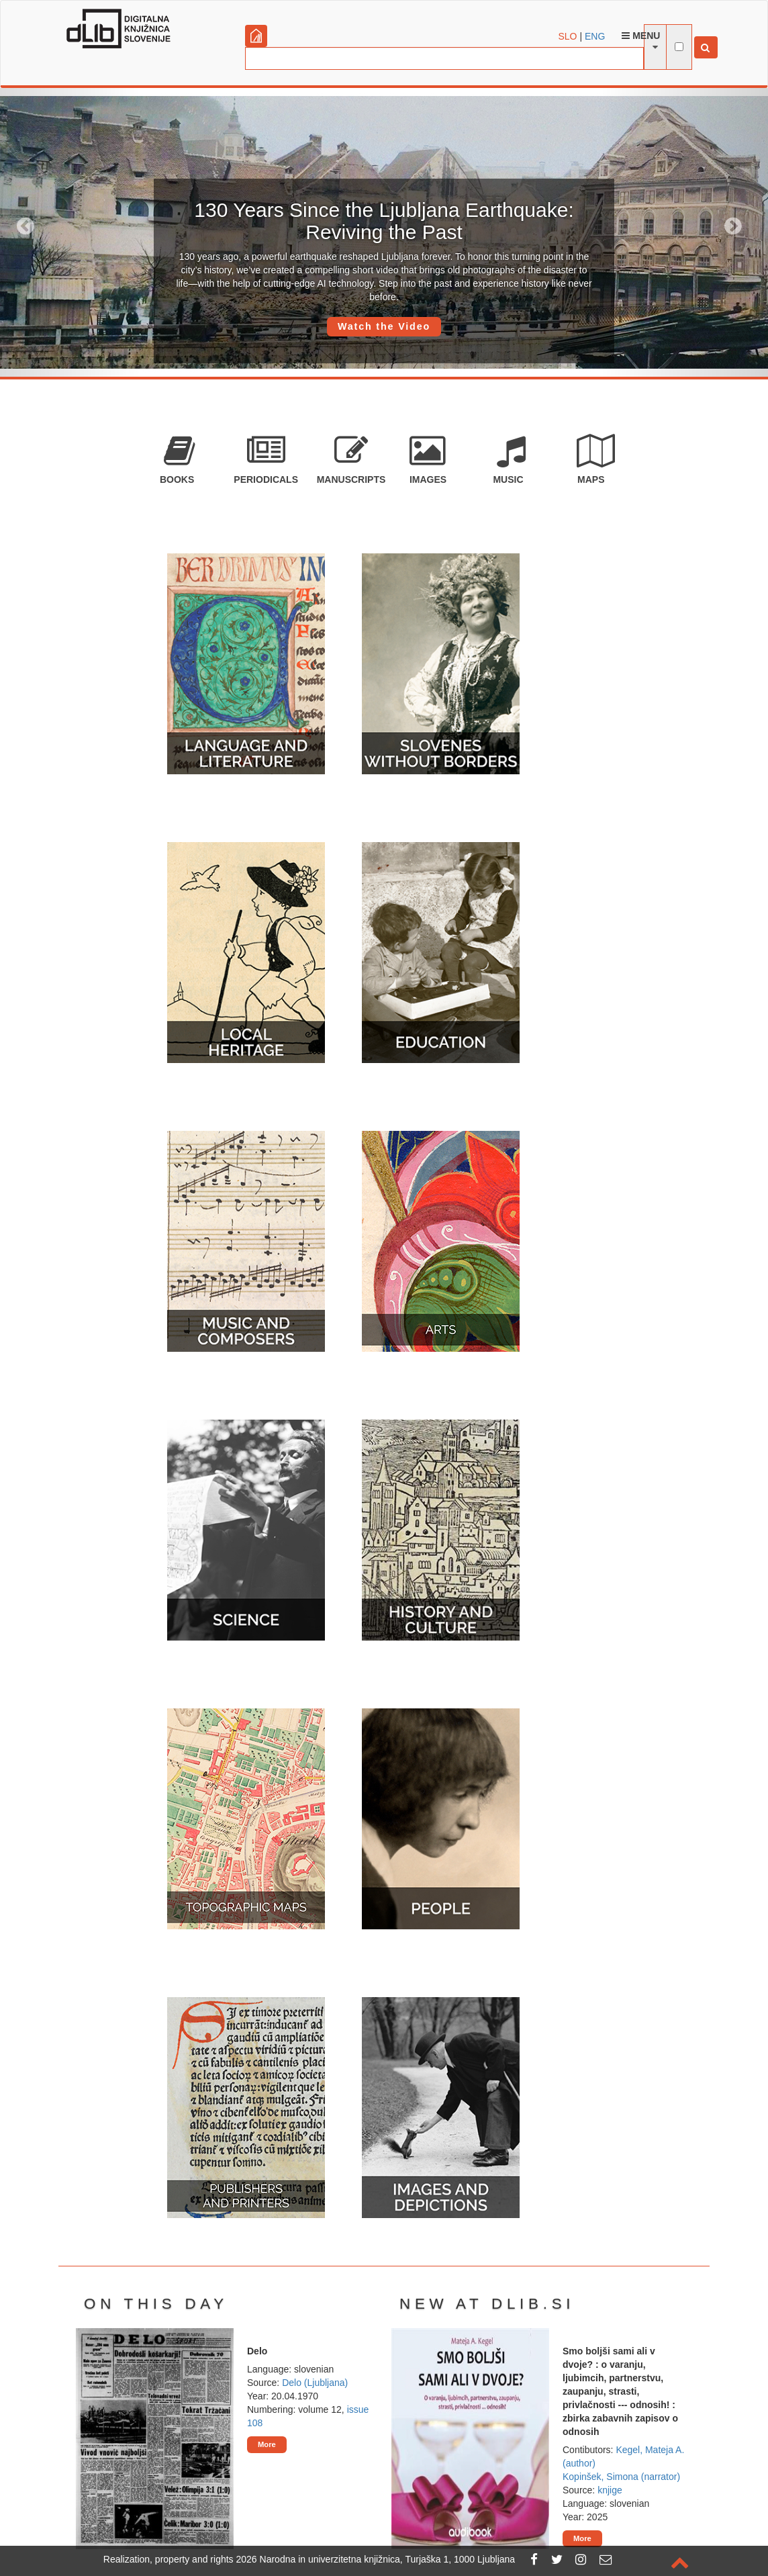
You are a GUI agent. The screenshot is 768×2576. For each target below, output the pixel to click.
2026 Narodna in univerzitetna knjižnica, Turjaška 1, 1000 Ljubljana (376, 2559)
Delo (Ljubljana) (315, 2382)
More (267, 2444)
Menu (641, 35)
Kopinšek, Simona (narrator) (621, 2476)
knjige (609, 2490)
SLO (568, 36)
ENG (595, 36)
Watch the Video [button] (384, 326)
